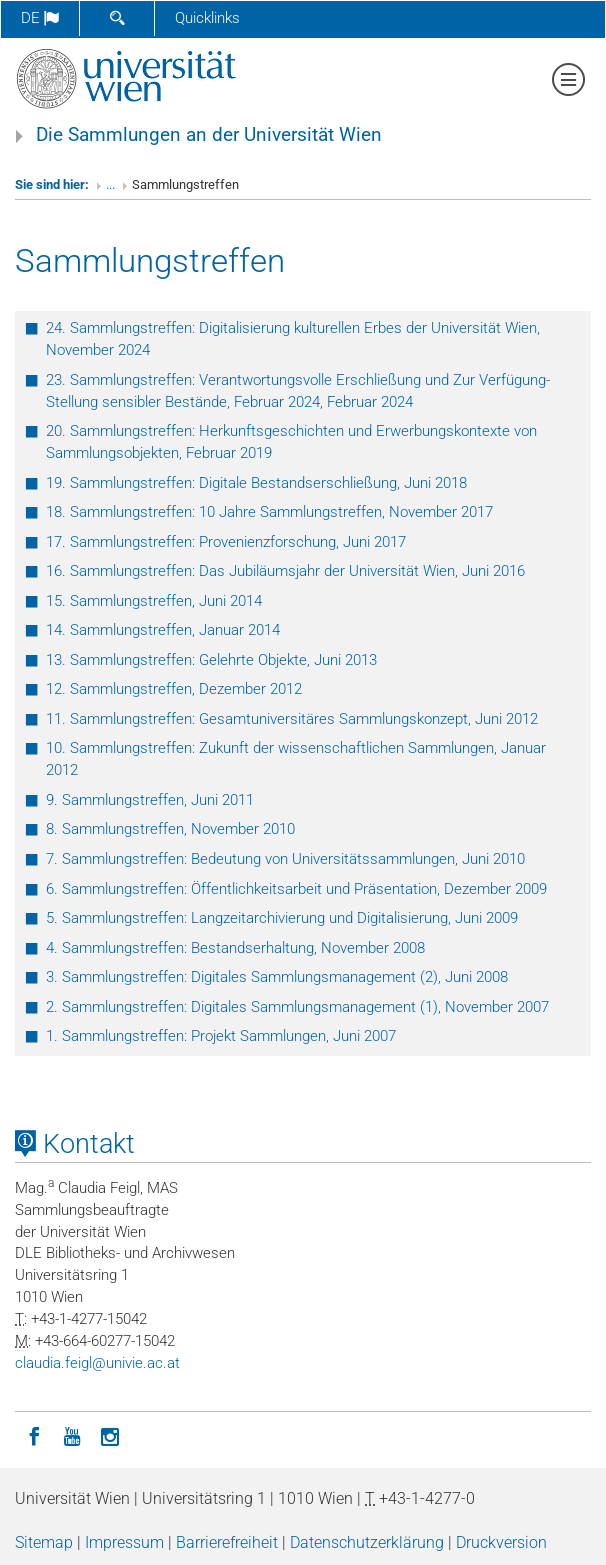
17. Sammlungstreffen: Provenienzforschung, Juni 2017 (226, 542)
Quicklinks (207, 18)
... (110, 184)
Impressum (124, 1542)
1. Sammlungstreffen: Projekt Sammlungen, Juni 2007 (221, 1036)
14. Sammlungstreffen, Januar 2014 (163, 630)
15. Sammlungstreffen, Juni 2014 (154, 601)
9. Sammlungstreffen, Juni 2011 (150, 800)
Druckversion (501, 1542)
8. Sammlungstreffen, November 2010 (170, 829)
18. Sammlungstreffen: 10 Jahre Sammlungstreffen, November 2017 (269, 512)
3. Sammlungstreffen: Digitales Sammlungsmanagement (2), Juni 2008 (277, 977)
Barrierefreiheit (227, 1542)
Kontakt (75, 1144)
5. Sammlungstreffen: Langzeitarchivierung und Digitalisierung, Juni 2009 (282, 918)
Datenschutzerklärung (367, 1542)
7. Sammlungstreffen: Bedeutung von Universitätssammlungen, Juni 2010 (285, 859)
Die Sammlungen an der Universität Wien (209, 135)
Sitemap (44, 1542)
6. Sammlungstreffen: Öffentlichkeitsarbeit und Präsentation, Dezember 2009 (296, 889)
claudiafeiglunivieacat (97, 1363)
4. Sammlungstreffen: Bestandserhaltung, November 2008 (235, 948)
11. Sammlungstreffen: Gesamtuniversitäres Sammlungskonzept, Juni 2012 (292, 719)
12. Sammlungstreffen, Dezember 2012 (174, 689)
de (40, 18)
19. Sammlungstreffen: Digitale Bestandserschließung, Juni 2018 (256, 483)
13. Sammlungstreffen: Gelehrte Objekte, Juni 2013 (211, 660)
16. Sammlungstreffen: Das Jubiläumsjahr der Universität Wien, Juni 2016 (285, 571)
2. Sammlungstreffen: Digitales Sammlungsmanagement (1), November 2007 (297, 1007)
